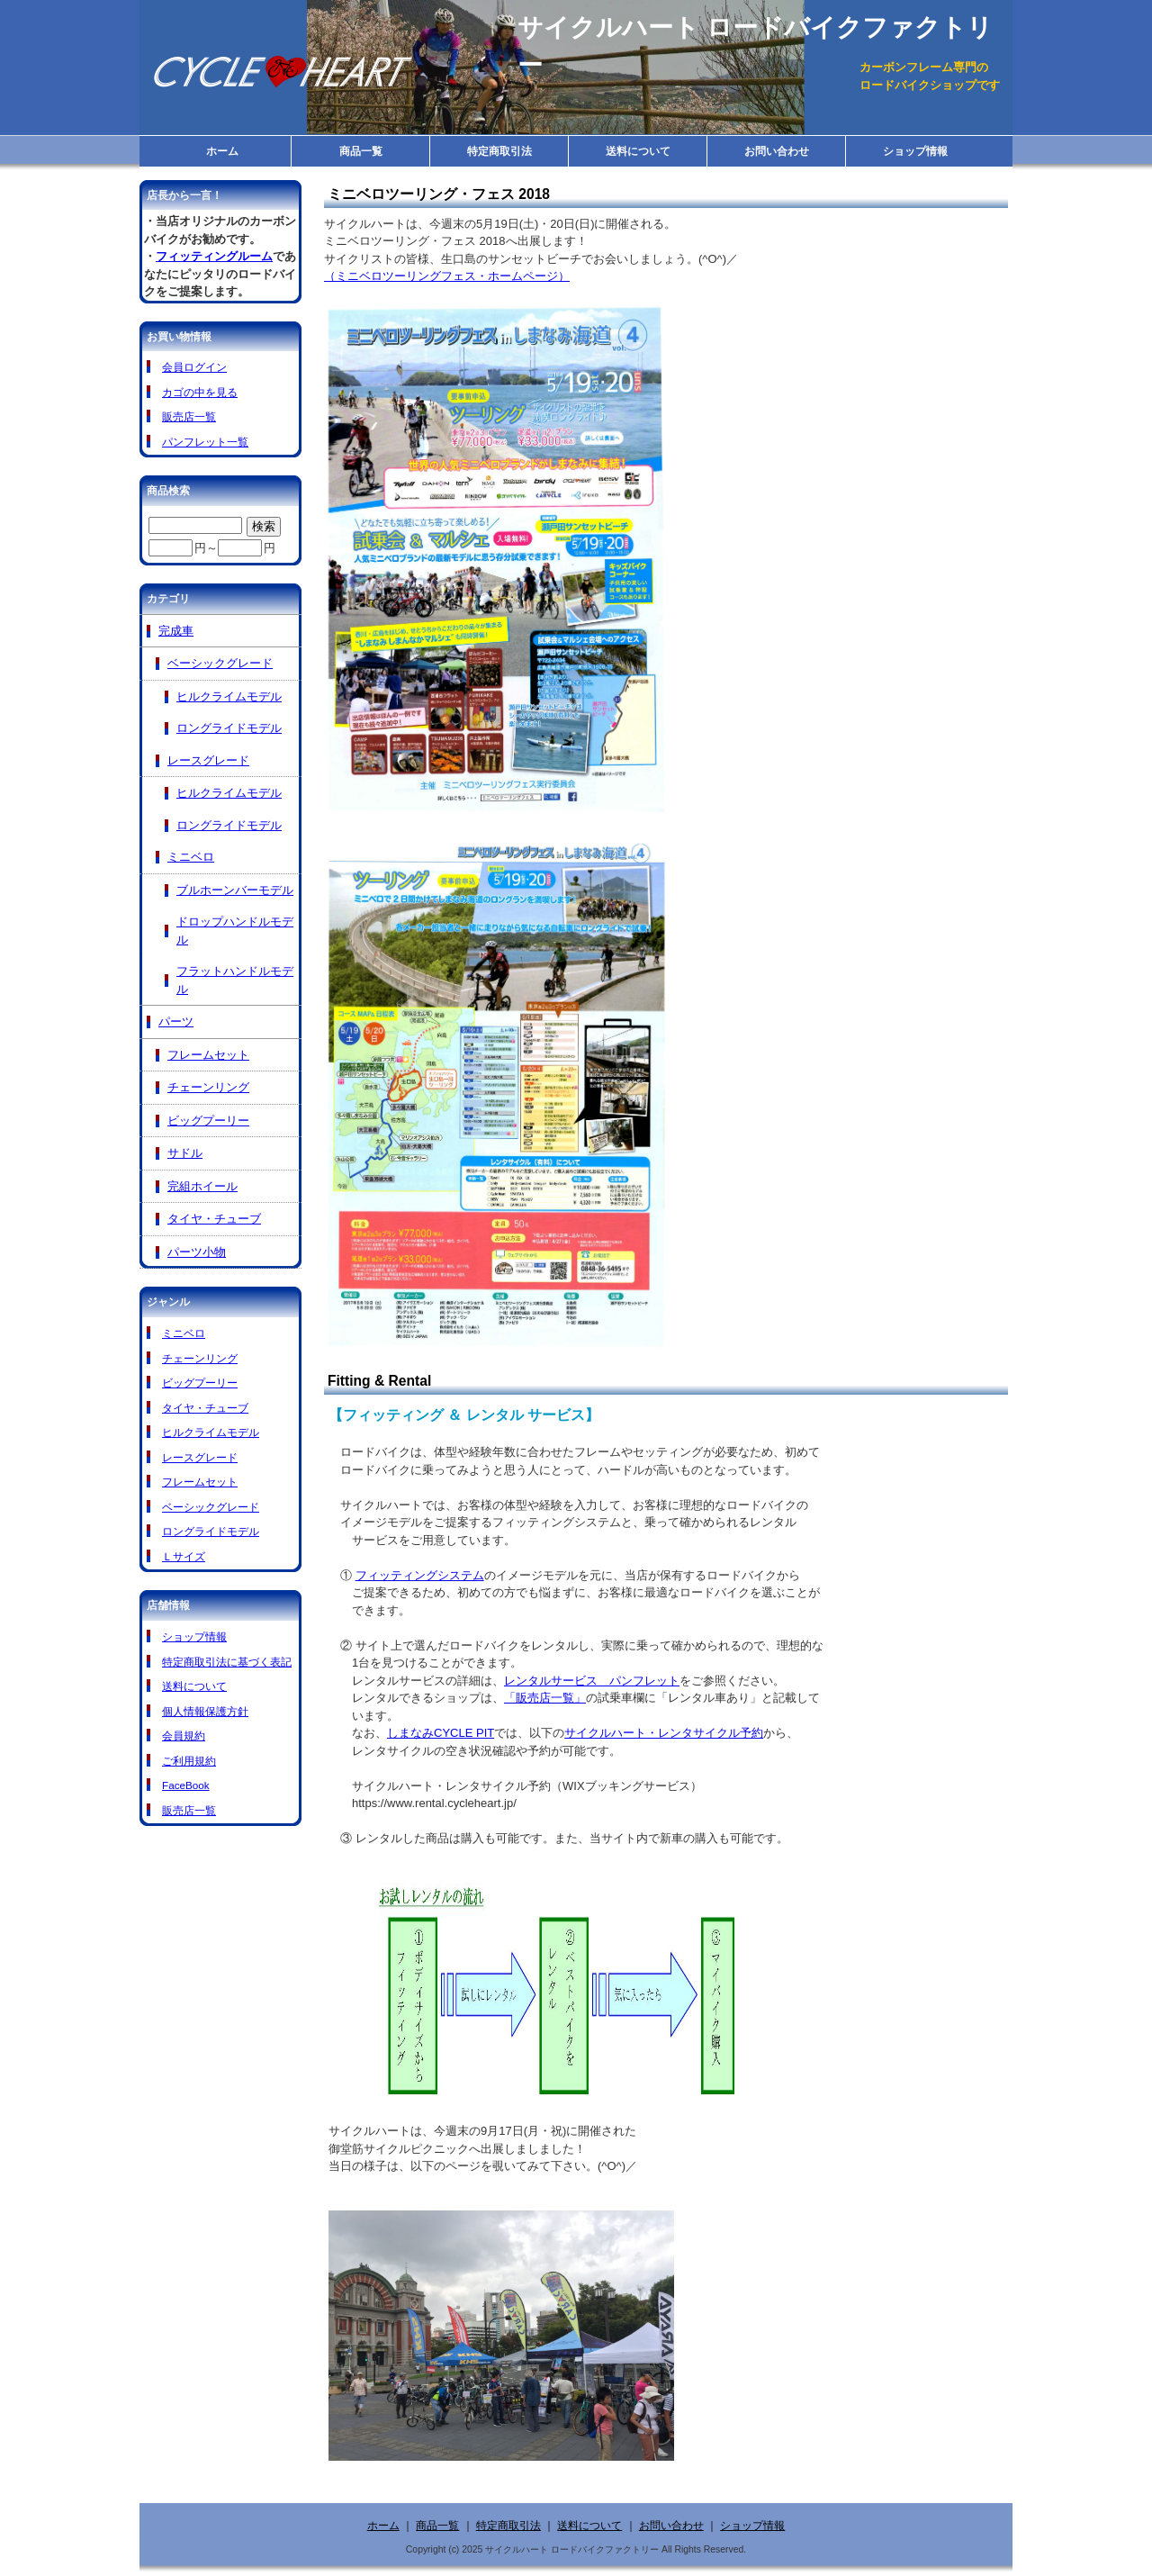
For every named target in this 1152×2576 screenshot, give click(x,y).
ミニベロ (190, 856)
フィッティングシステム (420, 1575)
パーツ (176, 1021)
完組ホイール (202, 1186)
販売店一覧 (189, 416)
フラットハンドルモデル (234, 980)
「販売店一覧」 (545, 1697)
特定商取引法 (499, 151)
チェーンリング (208, 1087)
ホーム (222, 151)
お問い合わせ (776, 151)
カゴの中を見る (200, 392)
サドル (184, 1153)
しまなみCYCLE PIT (440, 1733)
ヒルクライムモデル (229, 696)
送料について (638, 151)
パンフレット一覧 (205, 441)
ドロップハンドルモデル (234, 930)
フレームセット (208, 1055)
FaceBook (186, 1785)
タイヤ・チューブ (214, 1218)
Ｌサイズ (183, 1556)
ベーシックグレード (220, 663)
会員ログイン (194, 367)
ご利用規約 (189, 1761)
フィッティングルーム (214, 256)
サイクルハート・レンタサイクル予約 (663, 1733)
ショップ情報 (915, 151)
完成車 (176, 630)
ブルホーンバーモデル (234, 890)
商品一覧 (360, 151)
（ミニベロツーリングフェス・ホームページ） (447, 276)
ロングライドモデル (229, 728)
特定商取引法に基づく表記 (227, 1662)
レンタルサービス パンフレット (592, 1680)
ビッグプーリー (208, 1120)
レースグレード (208, 760)
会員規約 (183, 1735)
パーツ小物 (196, 1252)
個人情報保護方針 (205, 1711)
